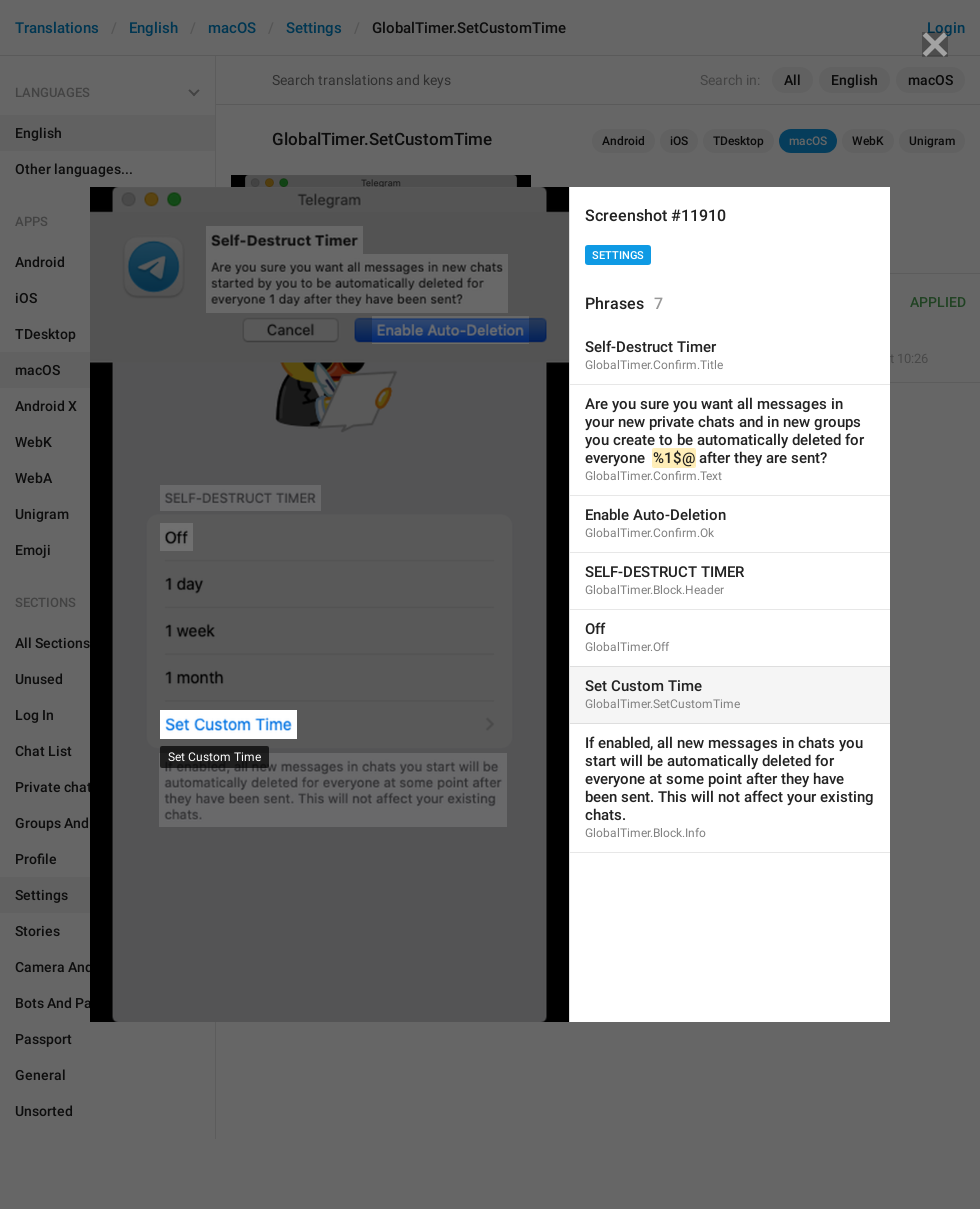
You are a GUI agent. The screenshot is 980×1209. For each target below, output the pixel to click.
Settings (618, 255)
